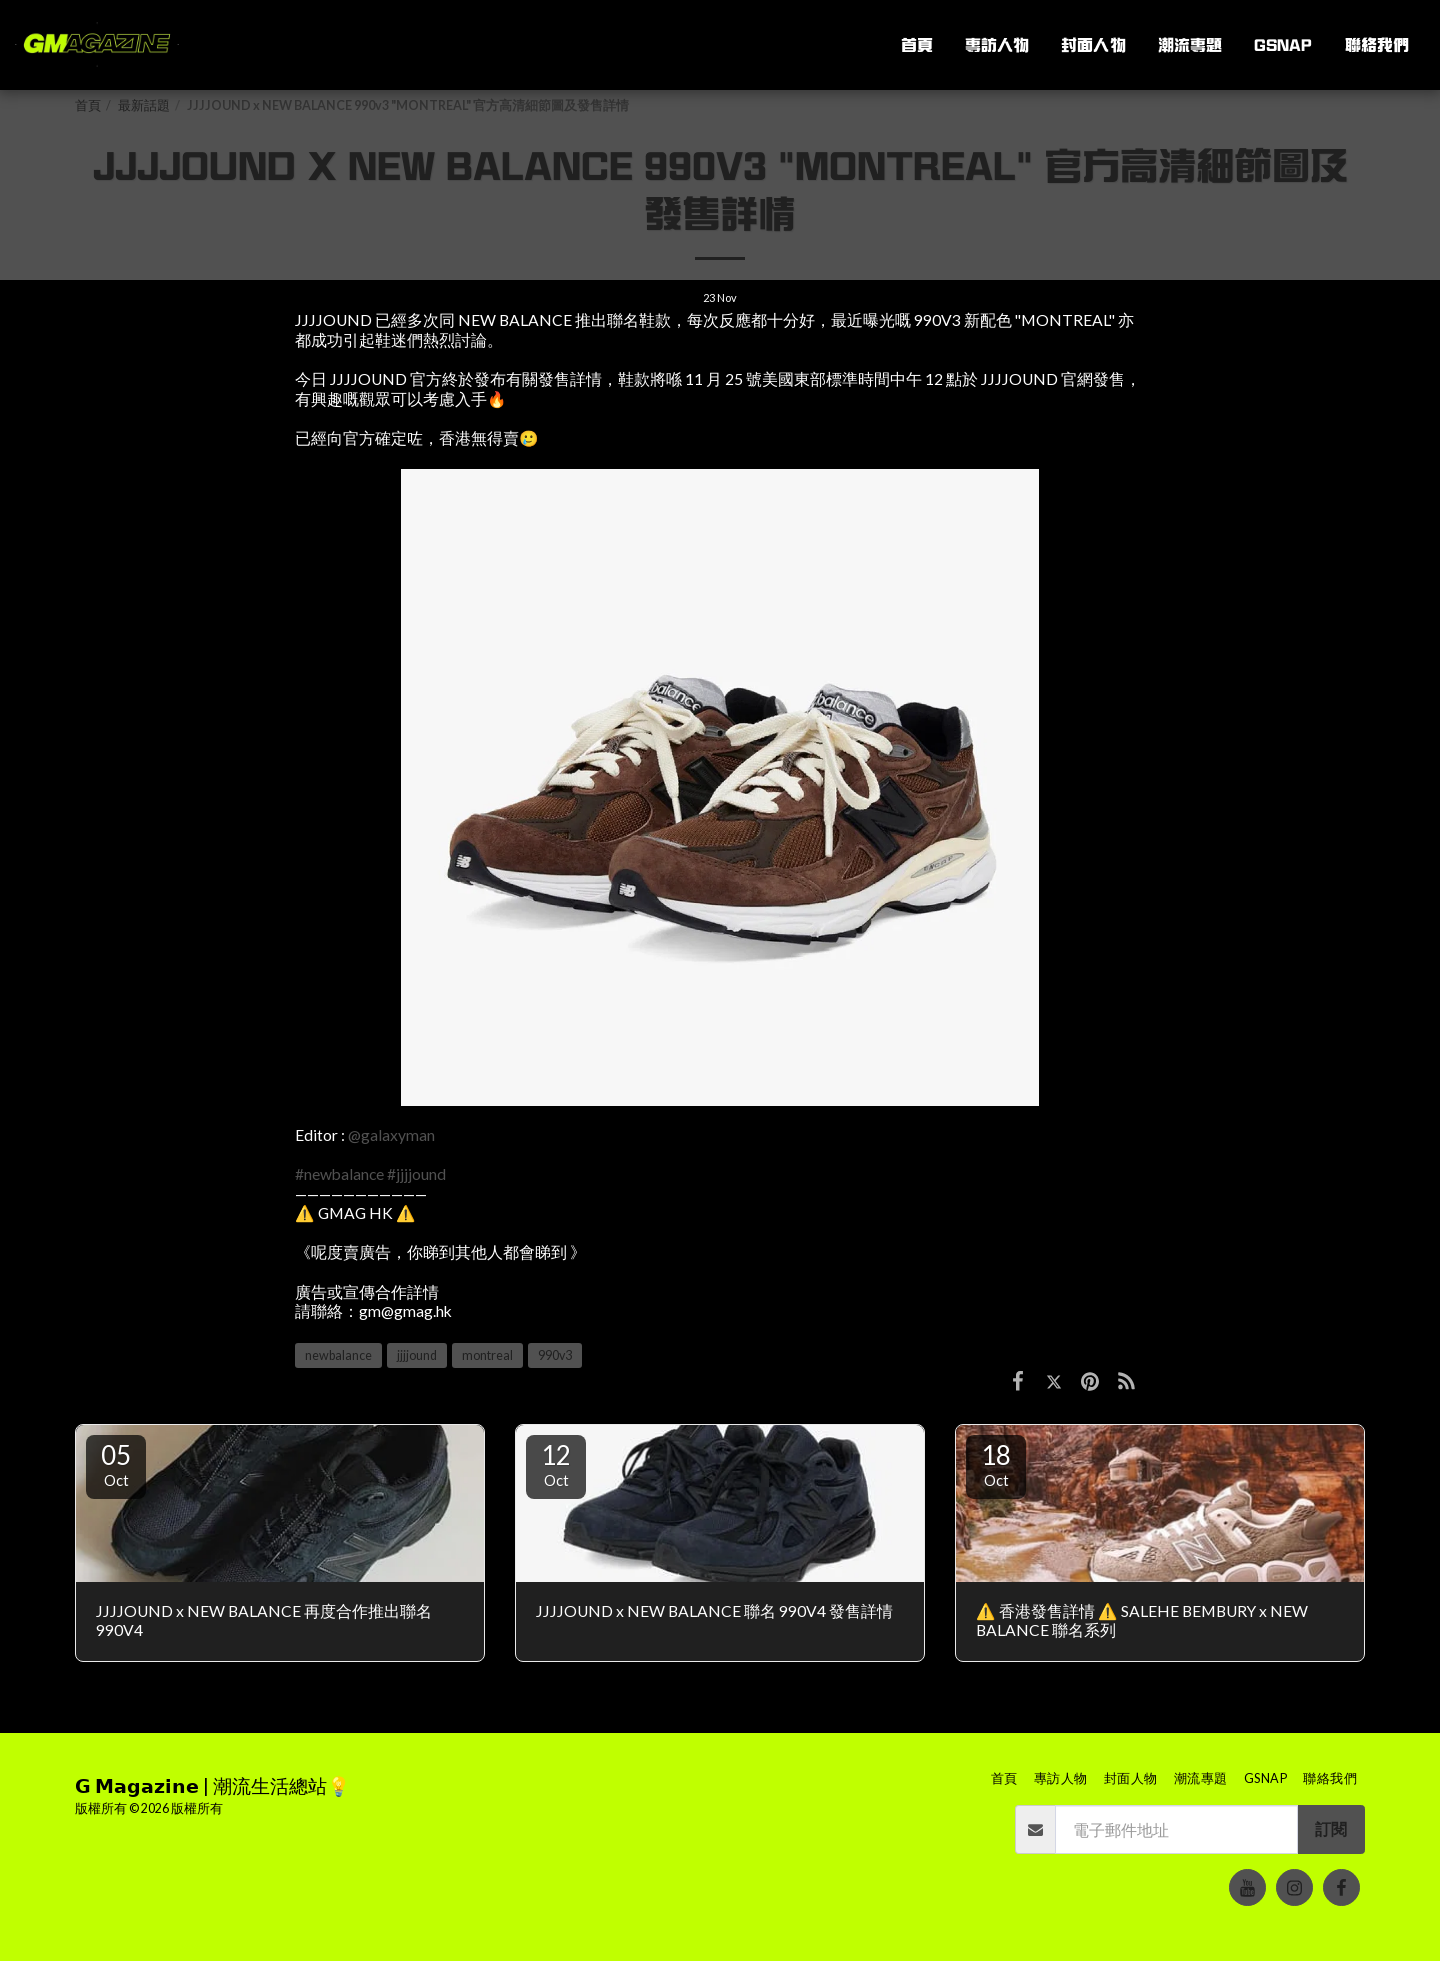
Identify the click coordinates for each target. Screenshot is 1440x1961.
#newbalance (339, 1174)
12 (556, 1464)
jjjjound (417, 1355)
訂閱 (1331, 1829)
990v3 (555, 1355)
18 (996, 1464)
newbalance (338, 1355)
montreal (487, 1355)
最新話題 (144, 105)
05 (116, 1464)
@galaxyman (391, 1135)
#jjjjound (416, 1174)
